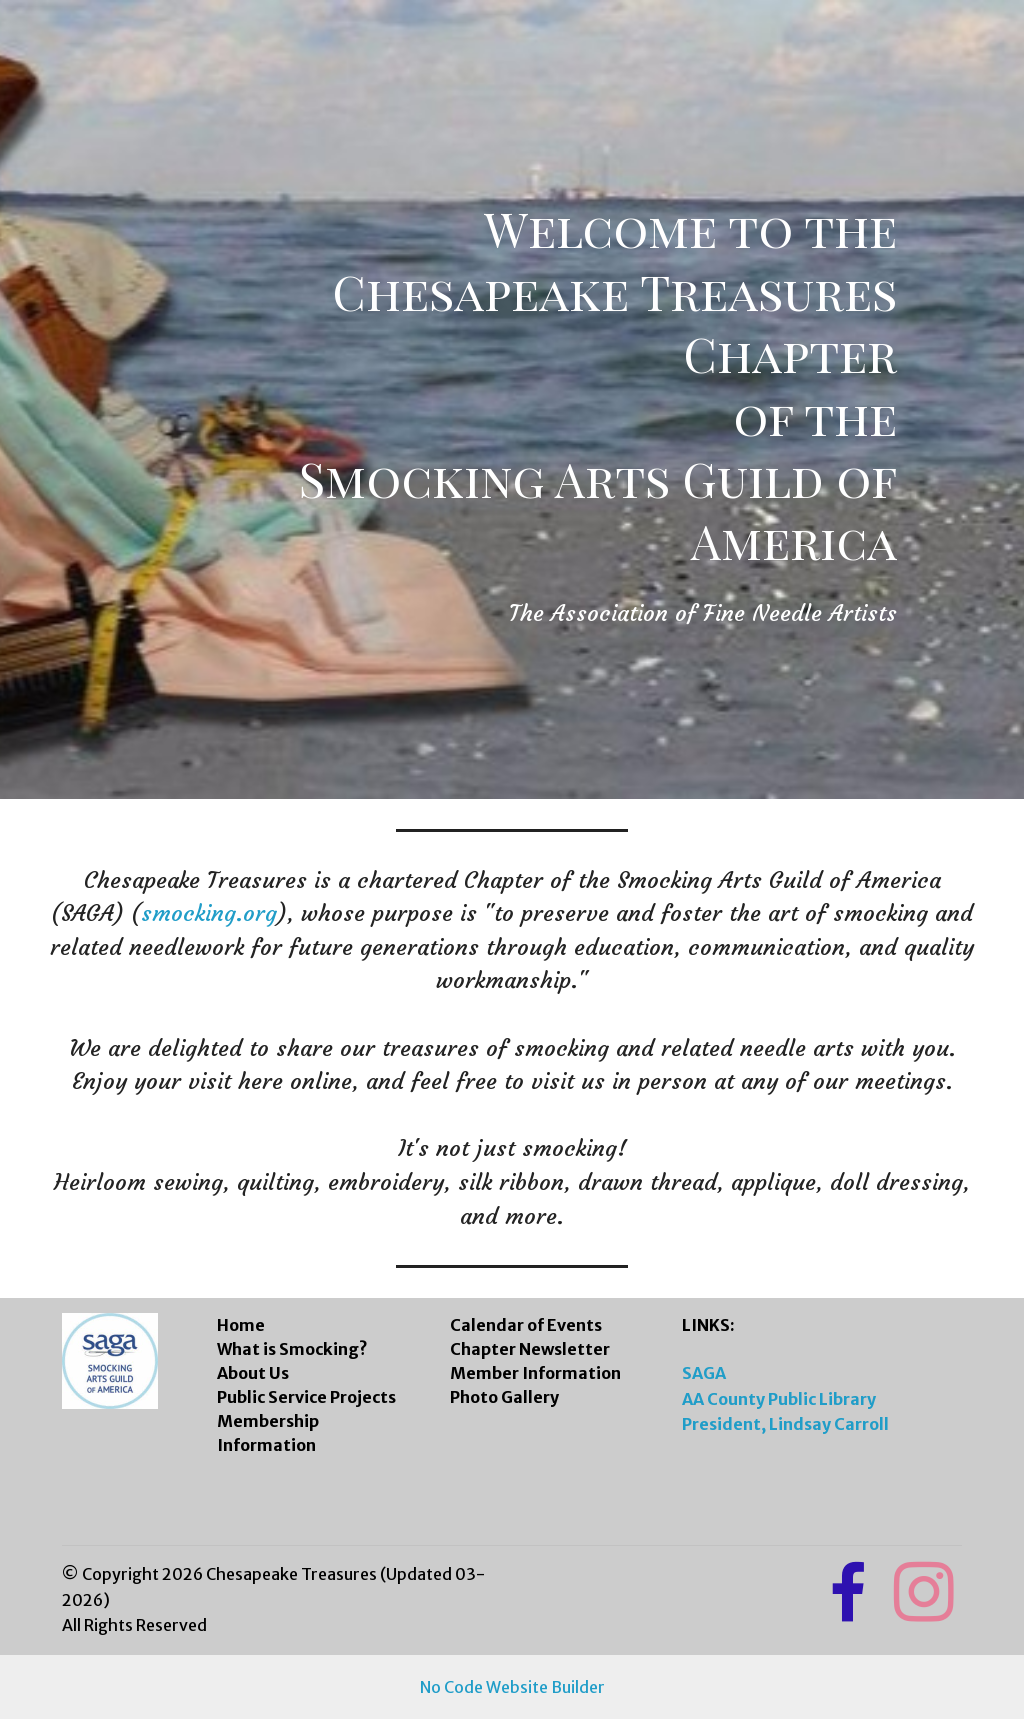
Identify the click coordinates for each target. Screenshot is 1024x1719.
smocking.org (209, 913)
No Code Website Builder (512, 1687)
